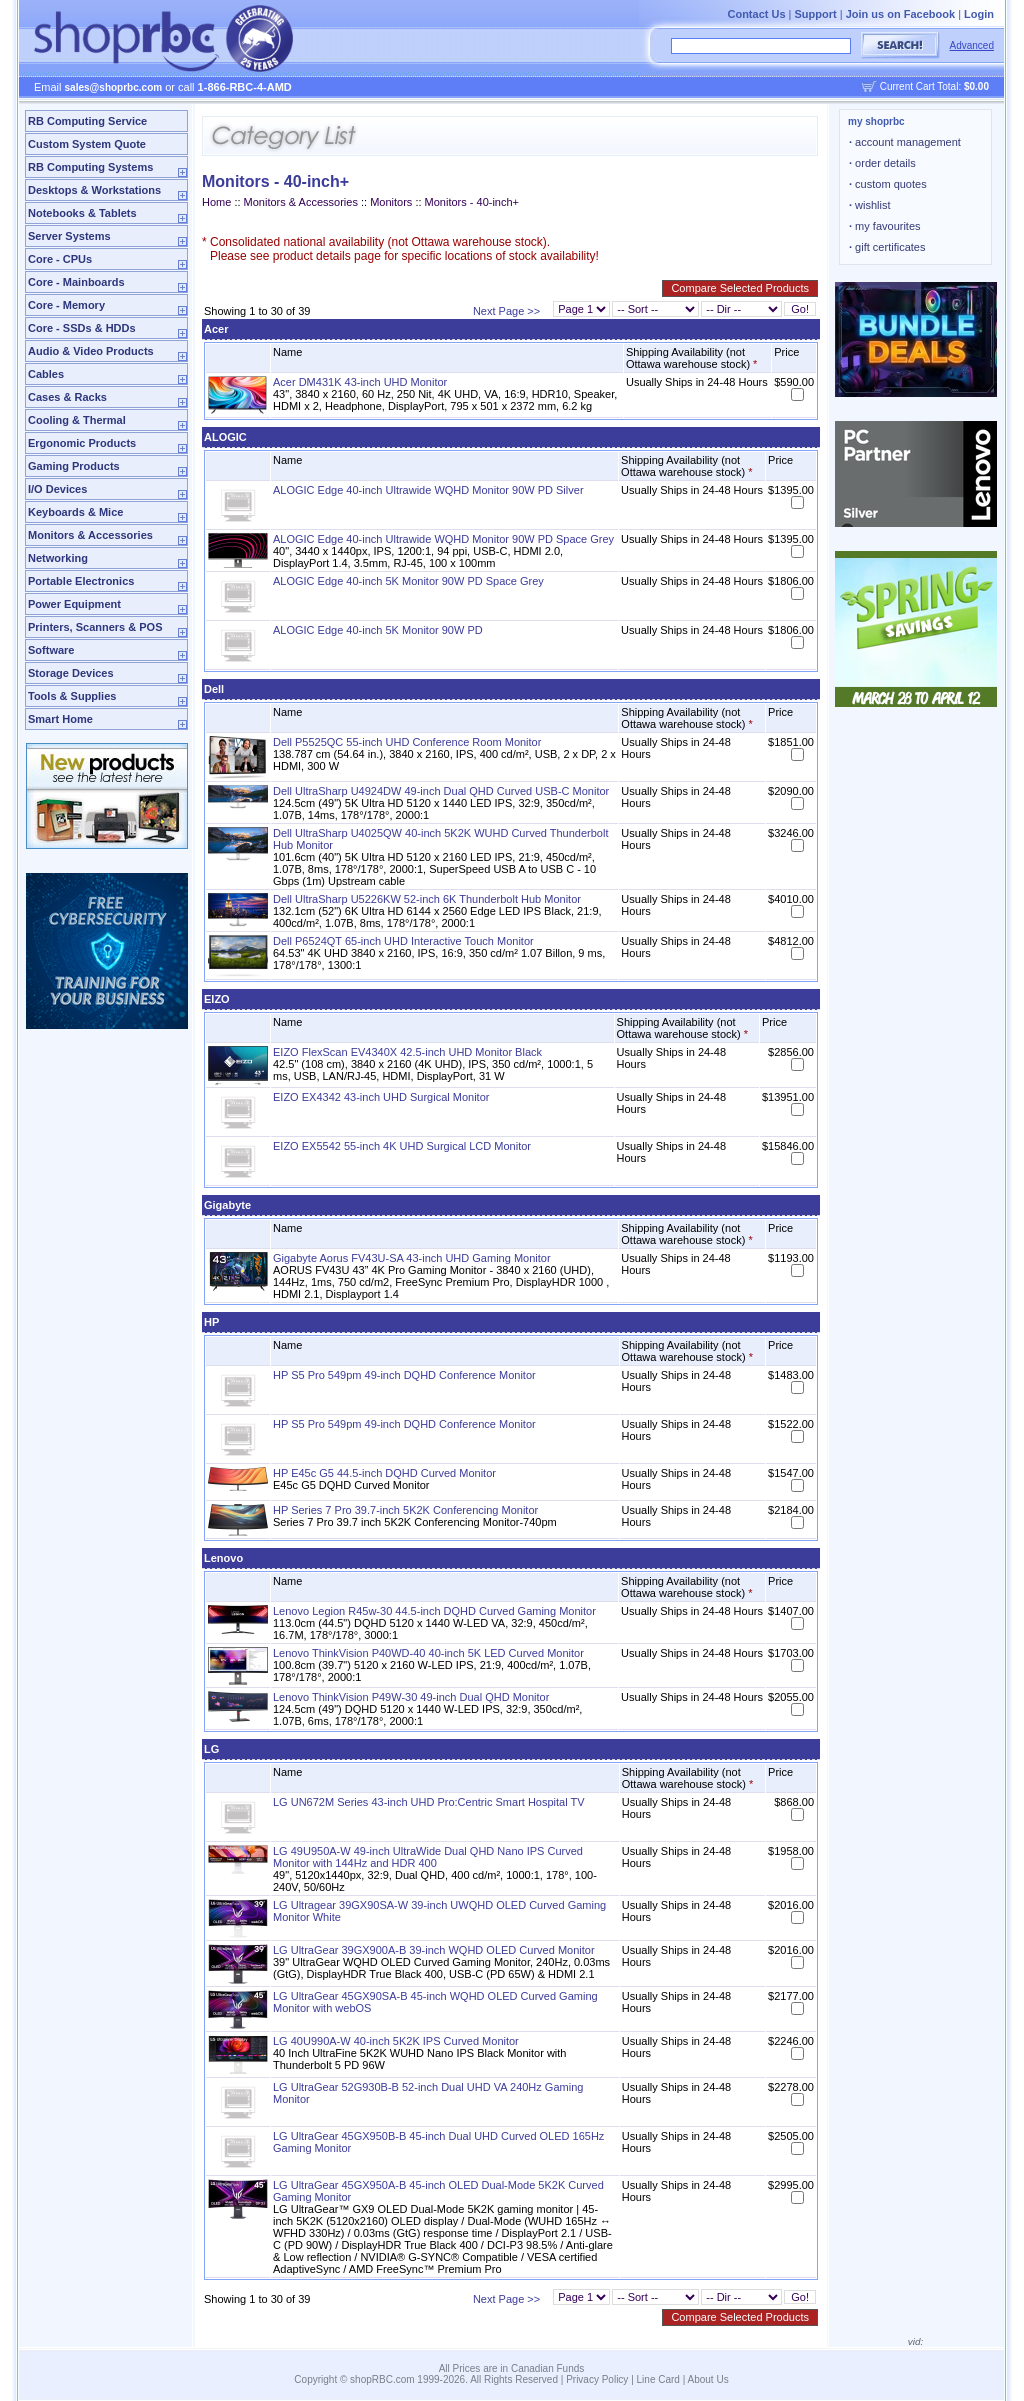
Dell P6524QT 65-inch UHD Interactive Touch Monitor (403, 941)
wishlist (870, 205)
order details (882, 163)
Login (979, 14)
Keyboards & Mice (75, 512)
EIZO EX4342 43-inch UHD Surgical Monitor (381, 1097)
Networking (58, 558)
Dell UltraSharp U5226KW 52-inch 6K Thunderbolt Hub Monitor (427, 899)
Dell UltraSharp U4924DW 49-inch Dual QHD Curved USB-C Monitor (441, 791)
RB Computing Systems (90, 167)
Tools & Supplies (72, 696)
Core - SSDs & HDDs (82, 328)
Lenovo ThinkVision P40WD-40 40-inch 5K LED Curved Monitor (428, 1653)
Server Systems (69, 236)
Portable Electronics (81, 581)
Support (816, 14)
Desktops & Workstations (94, 190)
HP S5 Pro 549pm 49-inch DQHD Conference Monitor (404, 1375)
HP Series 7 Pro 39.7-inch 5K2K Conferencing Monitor (405, 1510)
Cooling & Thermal (77, 420)
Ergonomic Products (82, 443)
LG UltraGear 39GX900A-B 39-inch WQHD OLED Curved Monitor (434, 1950)
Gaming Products (74, 466)
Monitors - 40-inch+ (472, 202)
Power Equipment (74, 604)
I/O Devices (57, 489)
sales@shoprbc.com (114, 87)
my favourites (885, 226)
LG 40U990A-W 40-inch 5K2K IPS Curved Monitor (396, 2041)
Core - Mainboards (76, 282)
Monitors (391, 202)
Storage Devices (71, 673)
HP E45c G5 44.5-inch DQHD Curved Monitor (384, 1473)
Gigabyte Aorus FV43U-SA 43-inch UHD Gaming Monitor (412, 1258)
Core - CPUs (60, 259)
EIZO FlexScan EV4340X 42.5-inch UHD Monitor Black (407, 1052)
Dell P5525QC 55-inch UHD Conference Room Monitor (407, 742)
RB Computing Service (87, 121)
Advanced (972, 45)
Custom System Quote (87, 144)
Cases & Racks (67, 397)
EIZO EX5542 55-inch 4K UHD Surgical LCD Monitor (402, 1146)
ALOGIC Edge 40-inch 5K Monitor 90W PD (378, 630)
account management (905, 142)
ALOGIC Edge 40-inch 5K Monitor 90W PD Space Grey (408, 581)
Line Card (658, 2379)
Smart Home (60, 719)
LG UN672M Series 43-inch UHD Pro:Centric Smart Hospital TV (429, 1802)
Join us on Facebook (900, 14)
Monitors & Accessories (90, 535)
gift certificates (887, 247)
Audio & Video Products (91, 351)
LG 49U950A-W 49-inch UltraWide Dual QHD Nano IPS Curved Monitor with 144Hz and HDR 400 (428, 1857)
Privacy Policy (597, 2379)
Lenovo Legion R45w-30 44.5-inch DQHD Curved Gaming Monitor (434, 1611)
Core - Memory (66, 305)
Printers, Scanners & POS (95, 627)
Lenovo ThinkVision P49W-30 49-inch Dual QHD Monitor (411, 1697)
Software (51, 650)
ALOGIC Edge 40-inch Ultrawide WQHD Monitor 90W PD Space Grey (443, 539)
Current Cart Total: (934, 86)
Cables (46, 374)
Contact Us (756, 14)
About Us (708, 2379)
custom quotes (888, 184)
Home (216, 202)
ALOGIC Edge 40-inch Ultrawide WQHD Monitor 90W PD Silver (428, 490)
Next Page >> (506, 311)
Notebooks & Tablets (82, 213)
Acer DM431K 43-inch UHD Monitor (360, 382)
